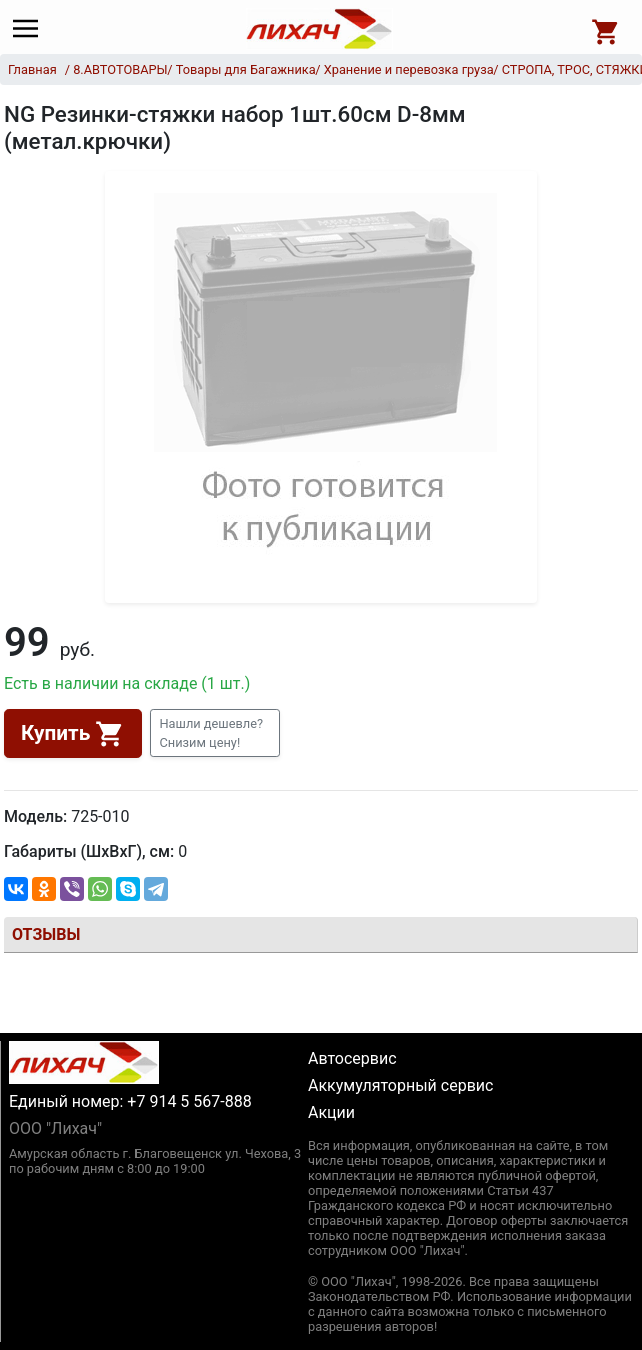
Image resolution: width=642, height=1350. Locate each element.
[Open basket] (606, 29)
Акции (331, 1112)
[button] (215, 733)
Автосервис (352, 1058)
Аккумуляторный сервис (400, 1085)
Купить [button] (73, 734)
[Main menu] (30, 29)
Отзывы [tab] (46, 934)
